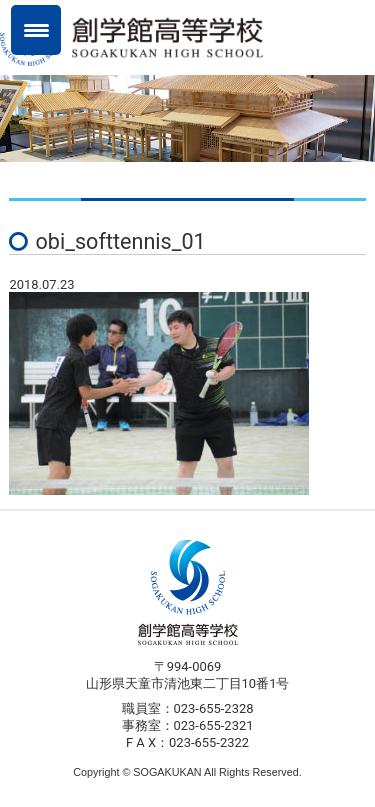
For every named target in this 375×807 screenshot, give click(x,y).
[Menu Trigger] (36, 30)
